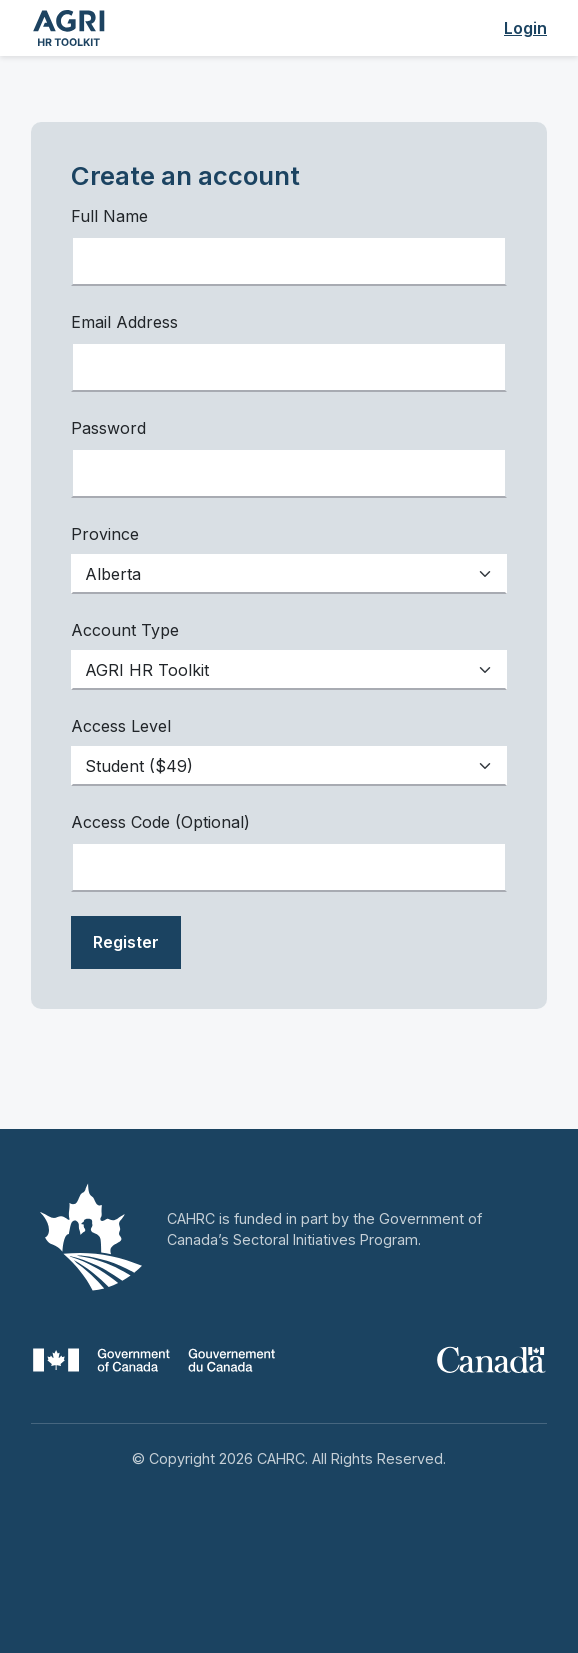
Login (525, 28)
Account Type (125, 630)
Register (126, 942)
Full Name (109, 216)
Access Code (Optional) (160, 822)
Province (105, 534)
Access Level (121, 726)
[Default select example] (289, 574)
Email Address (124, 322)
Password (108, 428)
